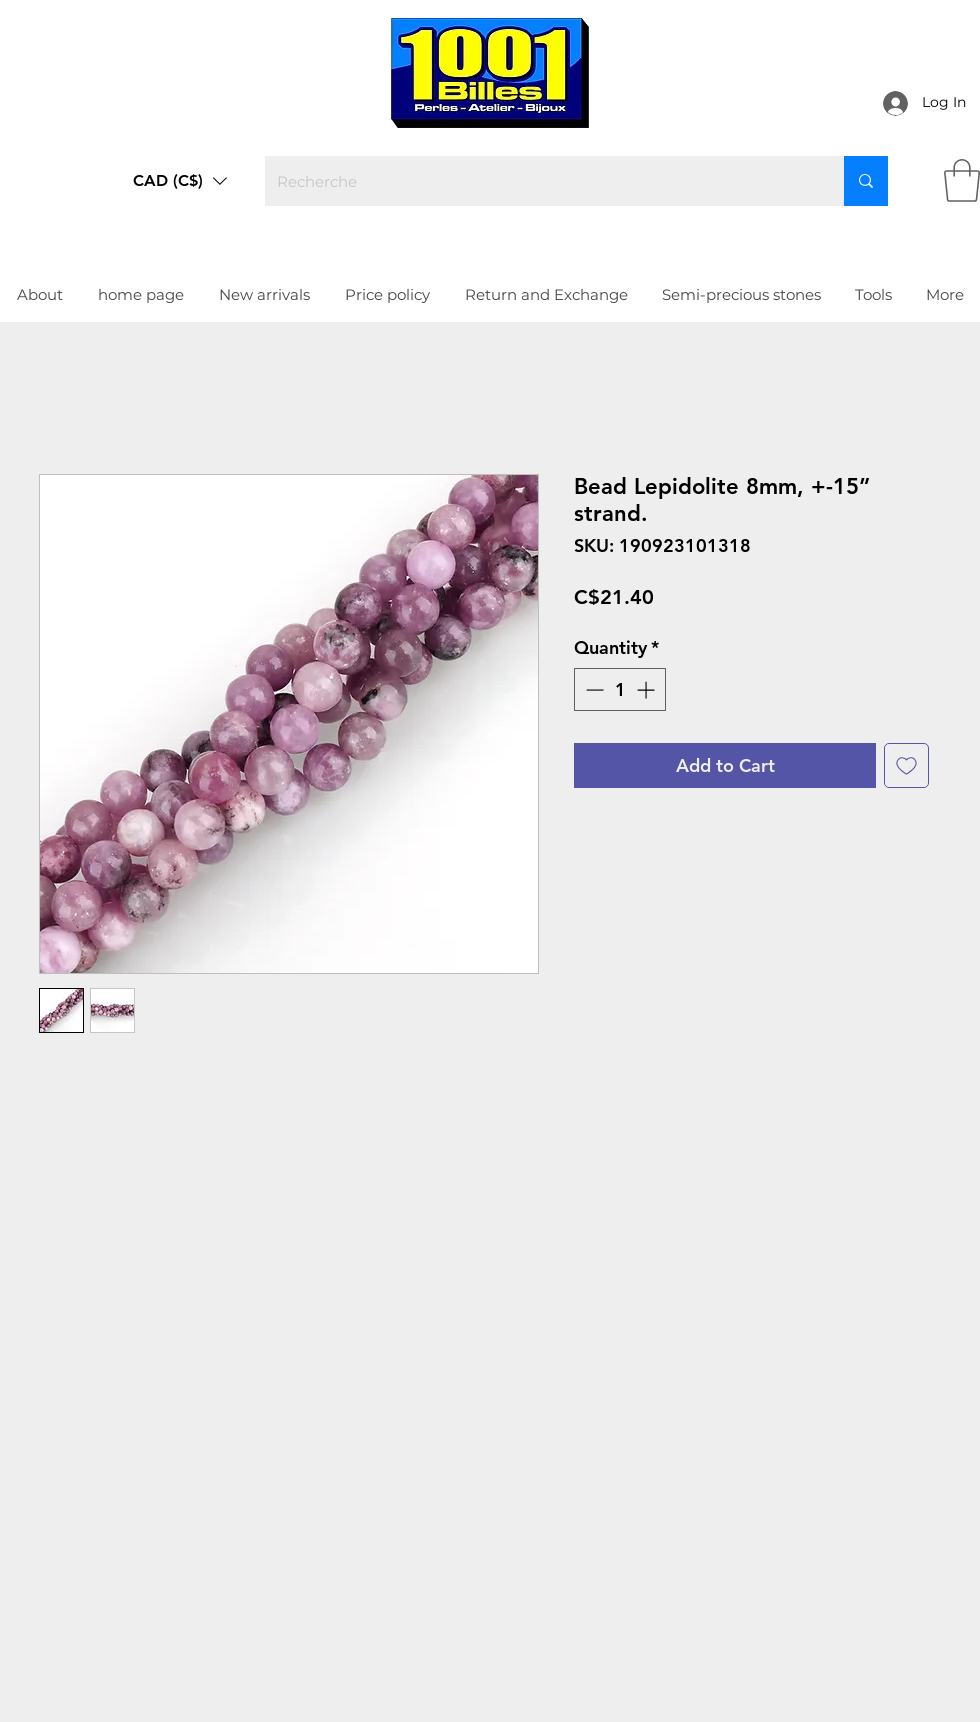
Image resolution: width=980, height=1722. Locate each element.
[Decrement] (592, 689)
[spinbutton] (620, 689)
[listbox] (180, 181)
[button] (180, 181)
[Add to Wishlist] (906, 765)
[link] (962, 180)
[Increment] (647, 689)
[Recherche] (539, 181)
